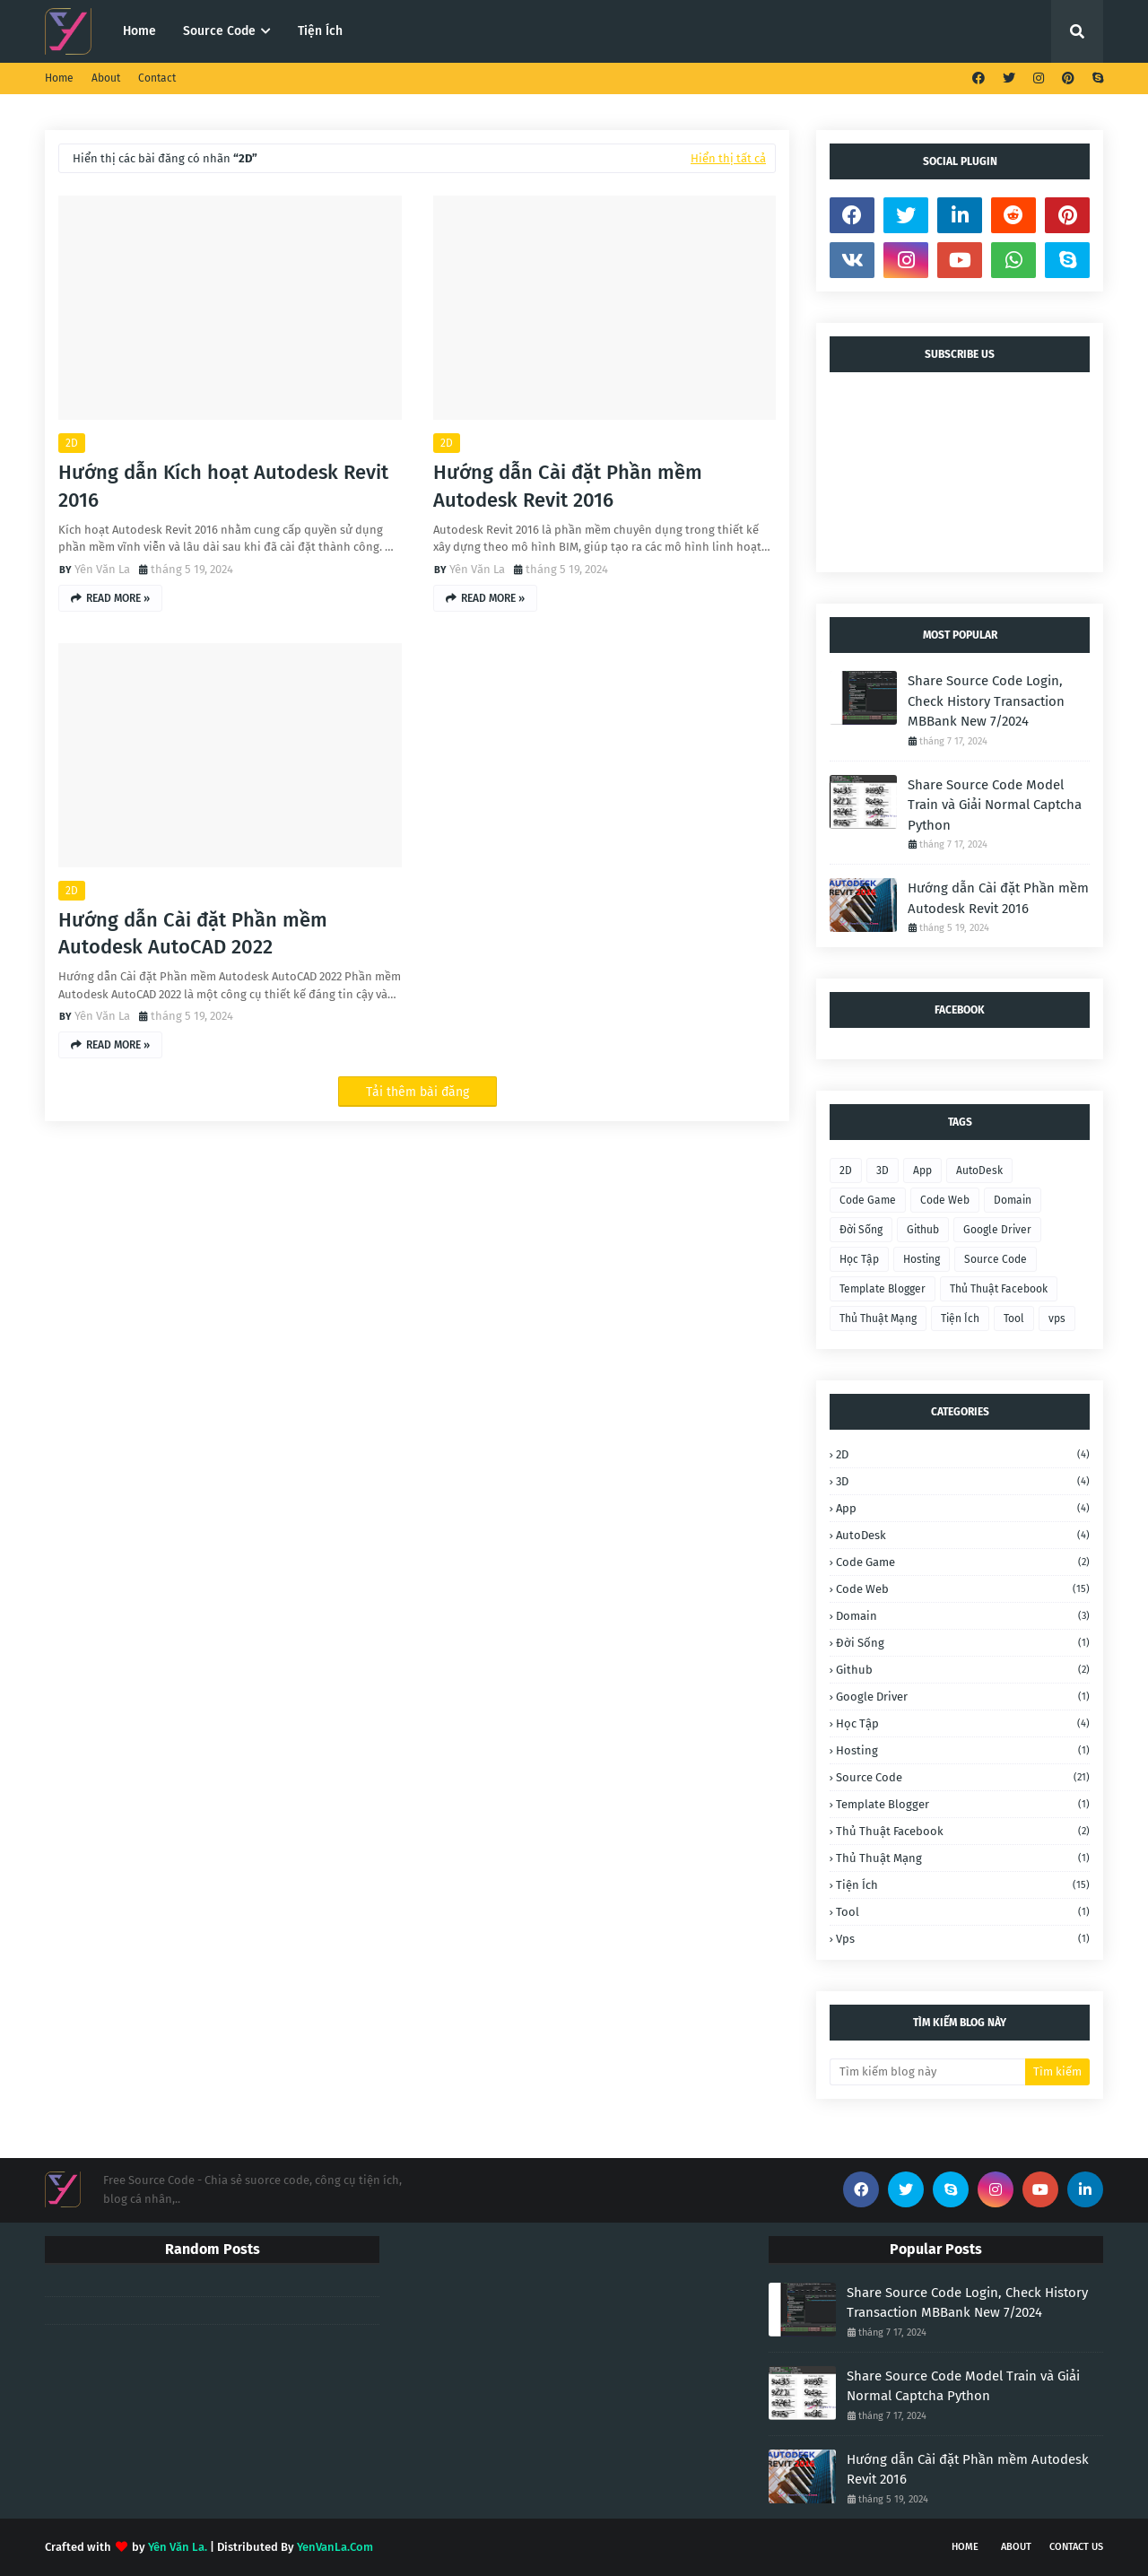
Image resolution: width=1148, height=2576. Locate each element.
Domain (1012, 1200)
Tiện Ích (960, 1318)
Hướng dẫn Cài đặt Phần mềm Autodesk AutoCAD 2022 (192, 934)
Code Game (867, 1200)
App (922, 1170)
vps (1056, 1318)
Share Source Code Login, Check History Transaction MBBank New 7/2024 (986, 701)
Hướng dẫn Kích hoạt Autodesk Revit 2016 (223, 486)
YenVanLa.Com (335, 2547)
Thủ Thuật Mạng (878, 1318)
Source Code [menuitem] (219, 31)
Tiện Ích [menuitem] (320, 31)
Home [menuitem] (139, 31)
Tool (1014, 1318)
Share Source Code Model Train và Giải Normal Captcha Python (995, 805)
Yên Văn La (102, 569)
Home (59, 78)
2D (71, 443)
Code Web (945, 1200)
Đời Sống (861, 1229)
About (105, 78)
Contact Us (1076, 2547)
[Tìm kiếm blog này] (927, 2071)
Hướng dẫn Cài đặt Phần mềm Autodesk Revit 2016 (567, 486)
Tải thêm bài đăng (417, 1092)
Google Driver (997, 1229)
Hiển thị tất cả (728, 158)
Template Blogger (882, 1289)
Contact (157, 78)
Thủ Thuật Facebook (999, 1289)
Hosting (921, 1259)
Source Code (995, 1259)
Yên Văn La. (177, 2547)
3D (882, 1170)
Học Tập (859, 1259)
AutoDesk (979, 1170)
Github (923, 1229)
